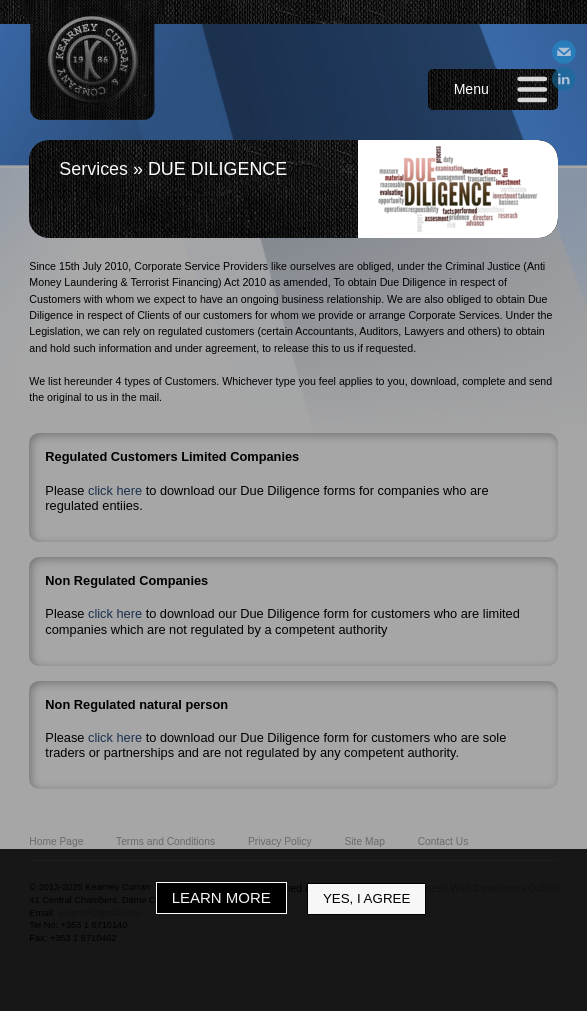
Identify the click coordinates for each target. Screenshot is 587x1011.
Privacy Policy (280, 841)
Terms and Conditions (165, 841)
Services (93, 169)
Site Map (364, 841)
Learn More (221, 897)
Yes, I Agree (366, 898)
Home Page (56, 841)
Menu (471, 89)
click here (115, 490)
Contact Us (443, 841)
